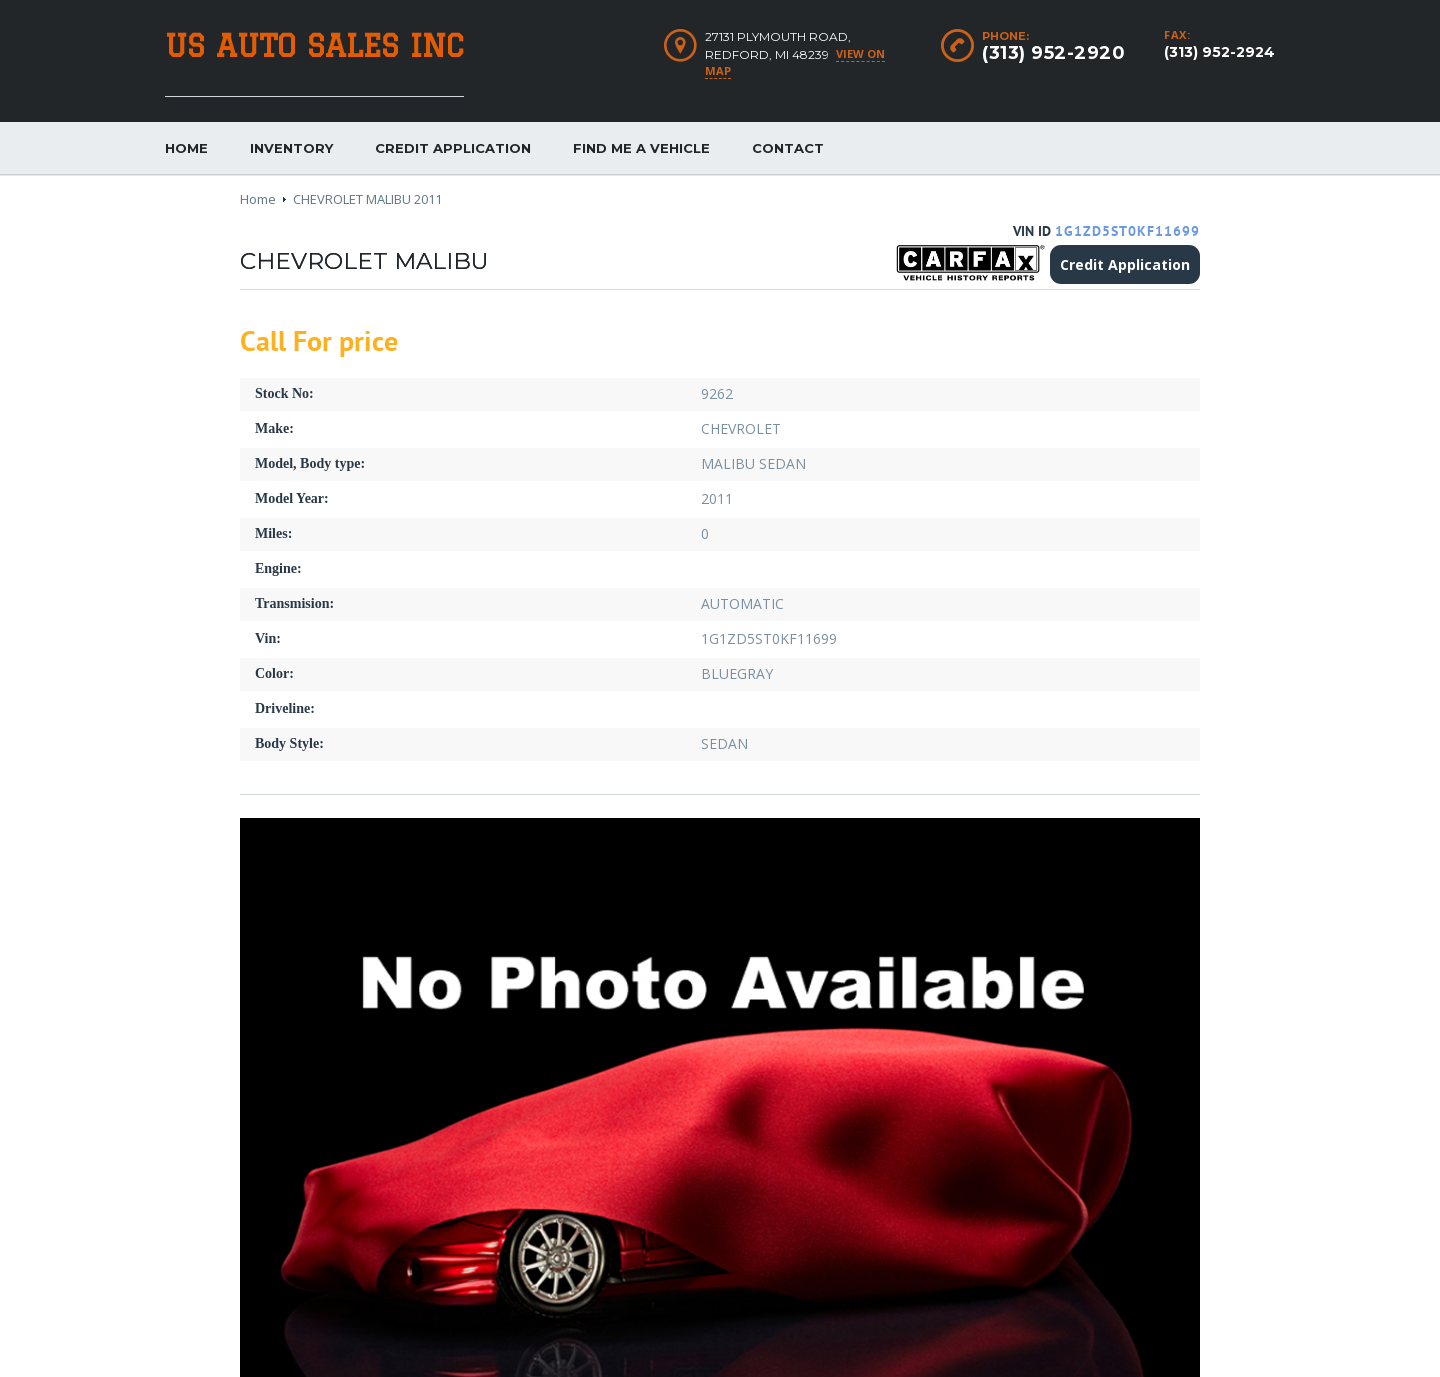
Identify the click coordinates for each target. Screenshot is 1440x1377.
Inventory (291, 148)
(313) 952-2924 (1219, 52)
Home (186, 148)
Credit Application (453, 148)
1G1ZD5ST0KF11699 (1127, 231)
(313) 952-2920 (1053, 53)
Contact (788, 148)
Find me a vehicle (641, 148)
